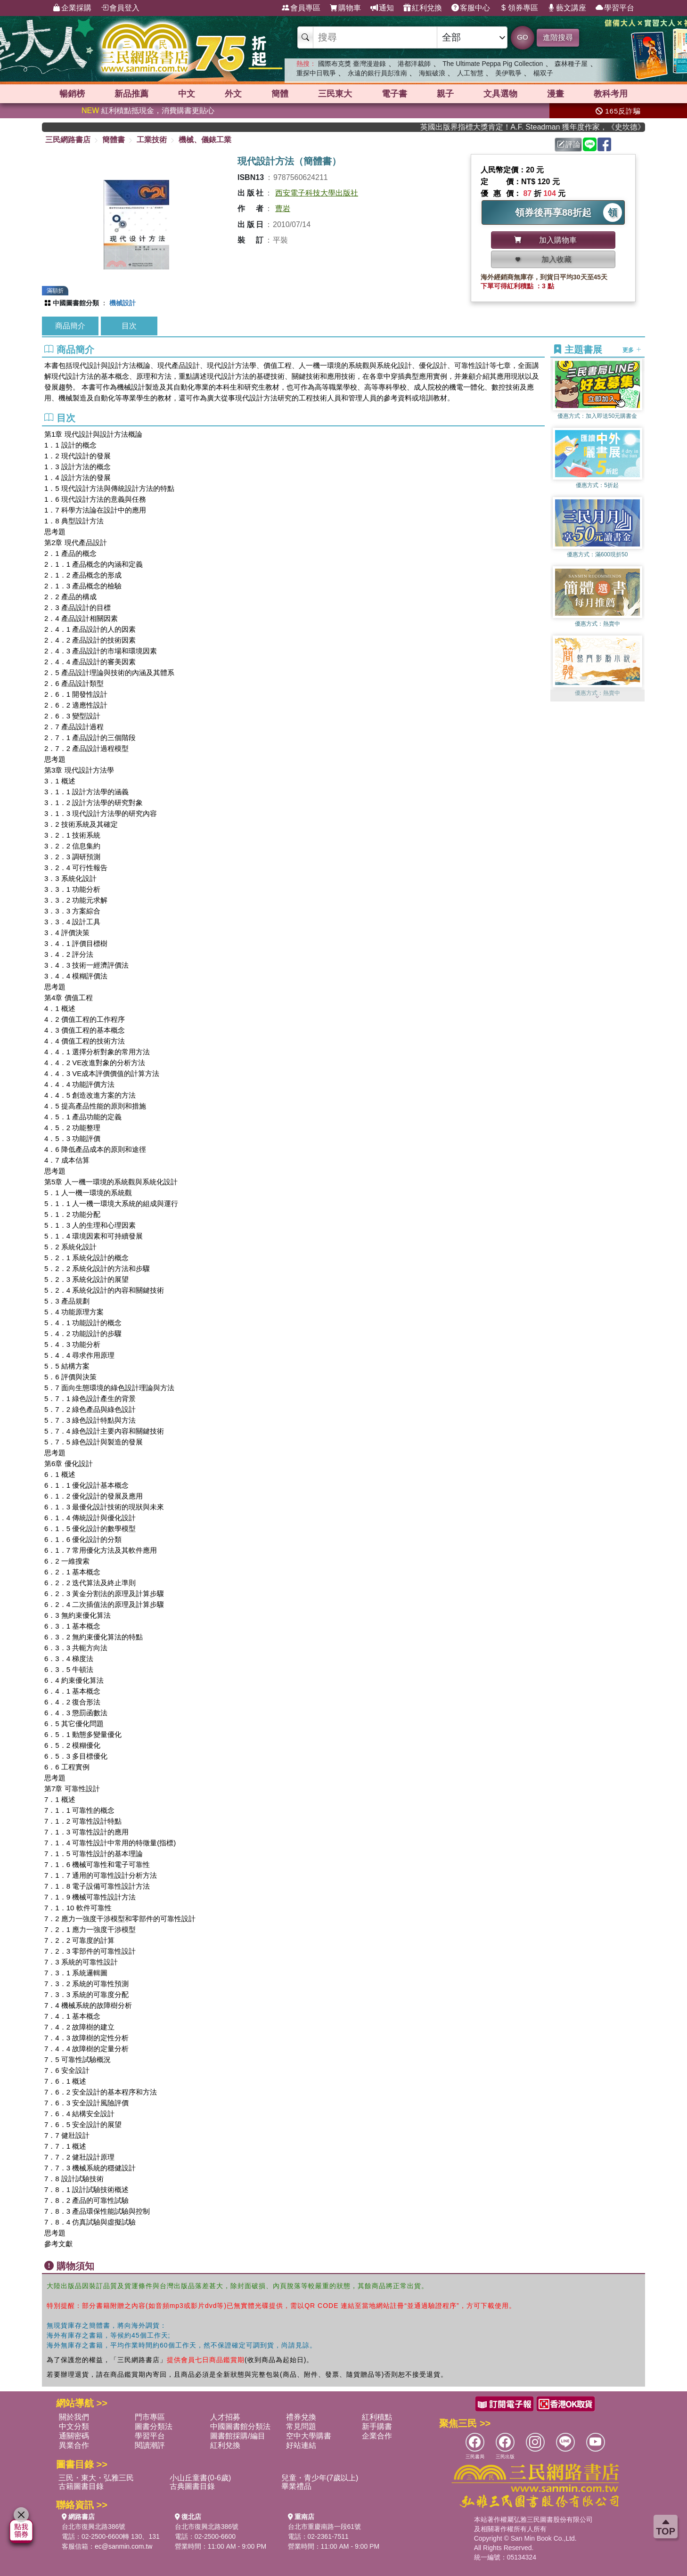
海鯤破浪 (432, 73)
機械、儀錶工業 (205, 140)
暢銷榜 (72, 93)
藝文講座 (567, 8)
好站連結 (301, 2445)
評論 (569, 144)
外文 (233, 93)
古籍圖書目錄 (81, 2486)
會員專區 (301, 8)
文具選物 (500, 93)
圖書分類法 (153, 2426)
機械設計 (122, 303)
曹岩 (282, 208)
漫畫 (555, 93)
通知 (382, 8)
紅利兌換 (422, 8)
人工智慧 (470, 73)
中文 (186, 93)
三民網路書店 (67, 140)
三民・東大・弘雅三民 (96, 2478)
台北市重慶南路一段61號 (324, 2526)
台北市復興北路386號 (93, 2526)
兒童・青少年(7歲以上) (320, 2478)
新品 (131, 93)
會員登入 (120, 8)
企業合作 (377, 2436)
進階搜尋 (558, 37)
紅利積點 (377, 2417)
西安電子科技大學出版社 (316, 193)
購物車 (345, 8)
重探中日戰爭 (316, 73)
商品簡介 (70, 326)
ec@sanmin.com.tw (123, 2546)
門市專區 (150, 2417)
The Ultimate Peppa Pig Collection (492, 63)
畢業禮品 (296, 2486)
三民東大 (335, 93)
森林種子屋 (571, 63)
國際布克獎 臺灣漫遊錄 (352, 63)
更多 (631, 350)
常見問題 (301, 2426)
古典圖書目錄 (192, 2486)
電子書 (394, 93)
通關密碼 (74, 2436)
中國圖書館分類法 (240, 2426)
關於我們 (74, 2417)
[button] (597, 697)
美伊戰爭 (508, 73)
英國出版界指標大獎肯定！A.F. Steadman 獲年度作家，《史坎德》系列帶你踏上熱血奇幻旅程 (543, 127)
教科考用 (611, 93)
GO (522, 37)
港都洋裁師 (414, 63)
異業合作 (74, 2445)
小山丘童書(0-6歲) (200, 2478)
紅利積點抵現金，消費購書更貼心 (148, 110)
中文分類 (74, 2426)
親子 (445, 93)
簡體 (279, 93)
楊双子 (543, 73)
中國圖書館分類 (76, 303)
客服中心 (470, 8)
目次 (129, 326)
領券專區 (518, 8)
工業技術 (152, 140)
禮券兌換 (301, 2417)
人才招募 (225, 2417)
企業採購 (72, 8)
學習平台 (615, 8)
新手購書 (377, 2426)
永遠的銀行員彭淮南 (377, 73)
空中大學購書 (308, 2436)
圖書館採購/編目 (237, 2436)
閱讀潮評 (150, 2445)
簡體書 (113, 140)
